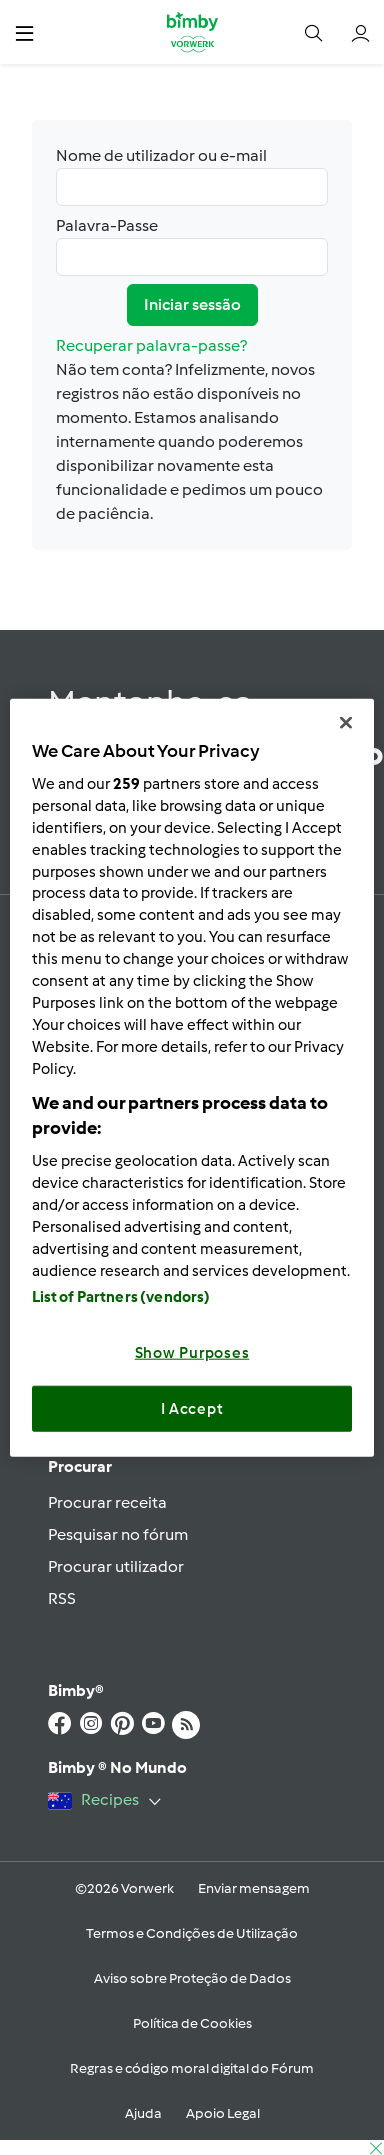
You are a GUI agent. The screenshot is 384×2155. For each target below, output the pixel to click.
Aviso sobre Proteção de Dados (192, 1978)
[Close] (346, 722)
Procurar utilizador (116, 1566)
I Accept (192, 1408)
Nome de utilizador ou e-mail (192, 176)
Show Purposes (192, 1353)
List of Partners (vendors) (121, 1297)
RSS (62, 1598)
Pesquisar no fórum (118, 1534)
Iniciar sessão (192, 304)
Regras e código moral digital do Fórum (192, 2068)
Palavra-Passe (192, 246)
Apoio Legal (223, 2113)
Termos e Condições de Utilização (192, 1933)
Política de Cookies (192, 2023)
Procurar (80, 1466)
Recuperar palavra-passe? (151, 345)
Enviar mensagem (254, 1888)
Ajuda (143, 2113)
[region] (192, 1077)
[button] (24, 32)
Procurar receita (107, 1502)
